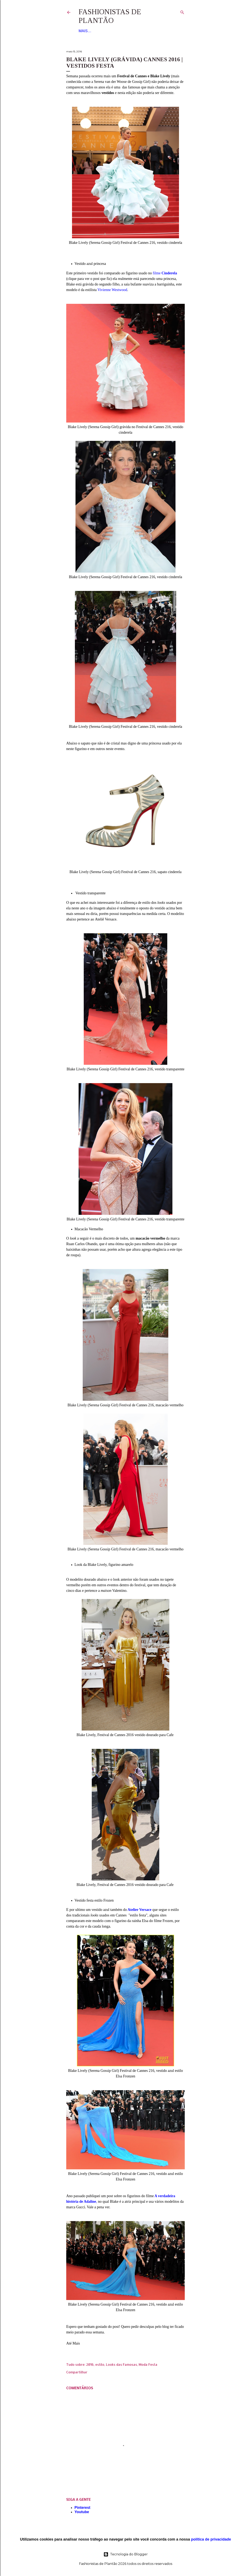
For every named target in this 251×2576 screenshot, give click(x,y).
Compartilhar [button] (76, 2372)
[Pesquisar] (182, 11)
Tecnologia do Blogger (125, 2554)
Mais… (147, 31)
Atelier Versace (139, 1910)
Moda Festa (148, 2364)
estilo (99, 2364)
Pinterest (82, 2508)
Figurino (88, 31)
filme (165, 273)
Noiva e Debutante (118, 31)
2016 (90, 2364)
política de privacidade (211, 2539)
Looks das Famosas (121, 2364)
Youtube (81, 2512)
